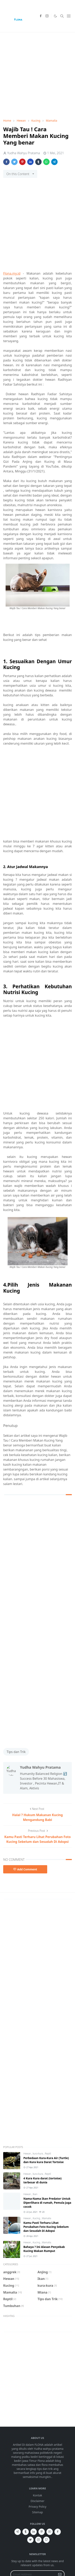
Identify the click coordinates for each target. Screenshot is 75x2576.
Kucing (37, 2218)
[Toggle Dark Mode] (55, 16)
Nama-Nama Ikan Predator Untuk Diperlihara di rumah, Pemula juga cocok (47, 2203)
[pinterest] (41, 2532)
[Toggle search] (62, 16)
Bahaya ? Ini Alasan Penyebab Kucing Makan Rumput (44, 2249)
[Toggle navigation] (69, 16)
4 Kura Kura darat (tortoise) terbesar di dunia (42, 2180)
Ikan (35, 2194)
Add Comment (25, 1869)
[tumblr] (25, 2532)
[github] (46, 2540)
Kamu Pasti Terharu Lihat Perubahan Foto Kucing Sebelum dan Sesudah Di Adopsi (46, 2227)
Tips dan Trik (16, 1752)
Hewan (27, 2153)
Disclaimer (37, 2501)
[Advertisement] (37, 75)
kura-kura (38, 2153)
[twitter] (30, 2540)
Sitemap (37, 2512)
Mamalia (46, 2218)
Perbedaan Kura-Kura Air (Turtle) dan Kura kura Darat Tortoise (46, 2160)
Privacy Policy (37, 2506)
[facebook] (40, 16)
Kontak (37, 2495)
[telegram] (17, 2532)
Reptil (48, 2153)
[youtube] (49, 2532)
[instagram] (47, 16)
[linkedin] (33, 2532)
